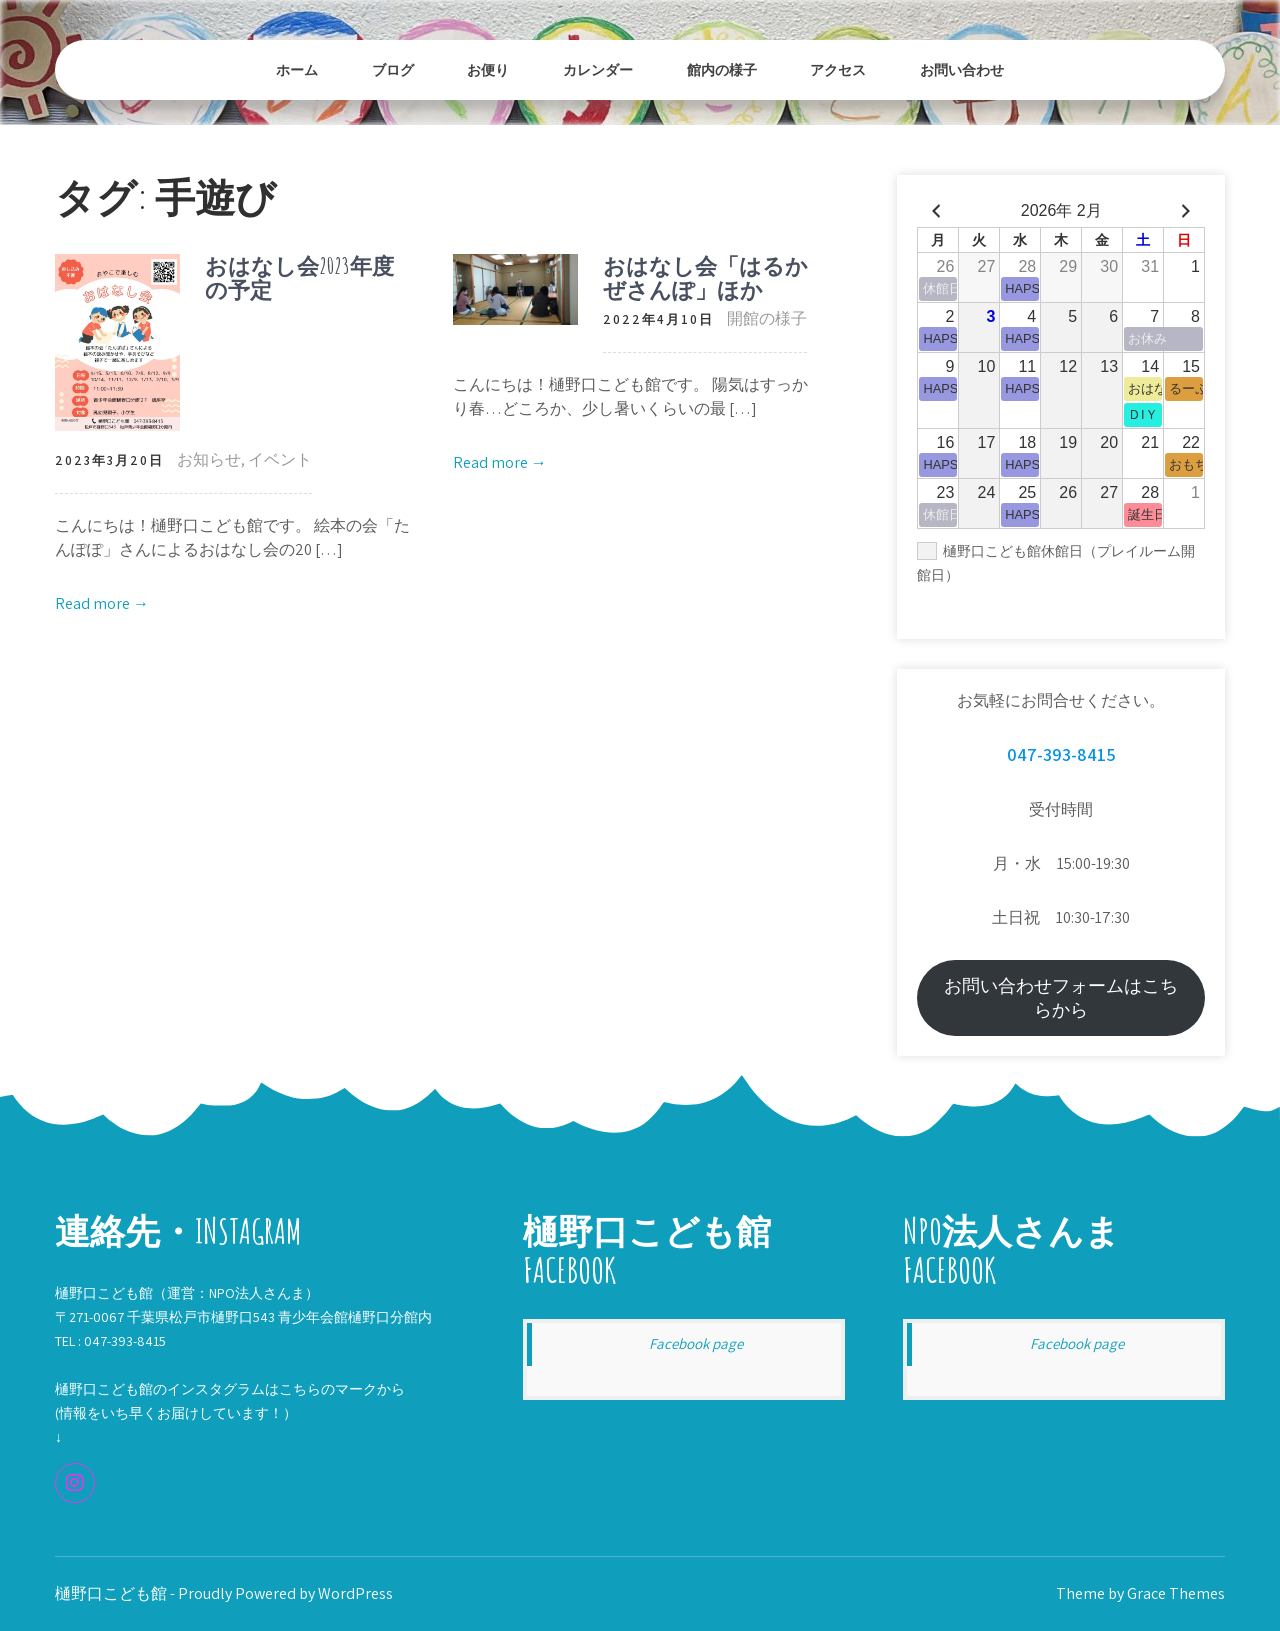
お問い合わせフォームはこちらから (1061, 997)
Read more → (102, 603)
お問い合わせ (962, 69)
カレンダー (598, 69)
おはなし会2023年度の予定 (299, 277)
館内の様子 (722, 69)
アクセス (838, 69)
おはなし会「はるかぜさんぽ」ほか (705, 277)
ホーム (297, 69)
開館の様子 (767, 318)
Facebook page (696, 1343)
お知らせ (209, 459)
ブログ (393, 69)
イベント (280, 459)
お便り (488, 69)
